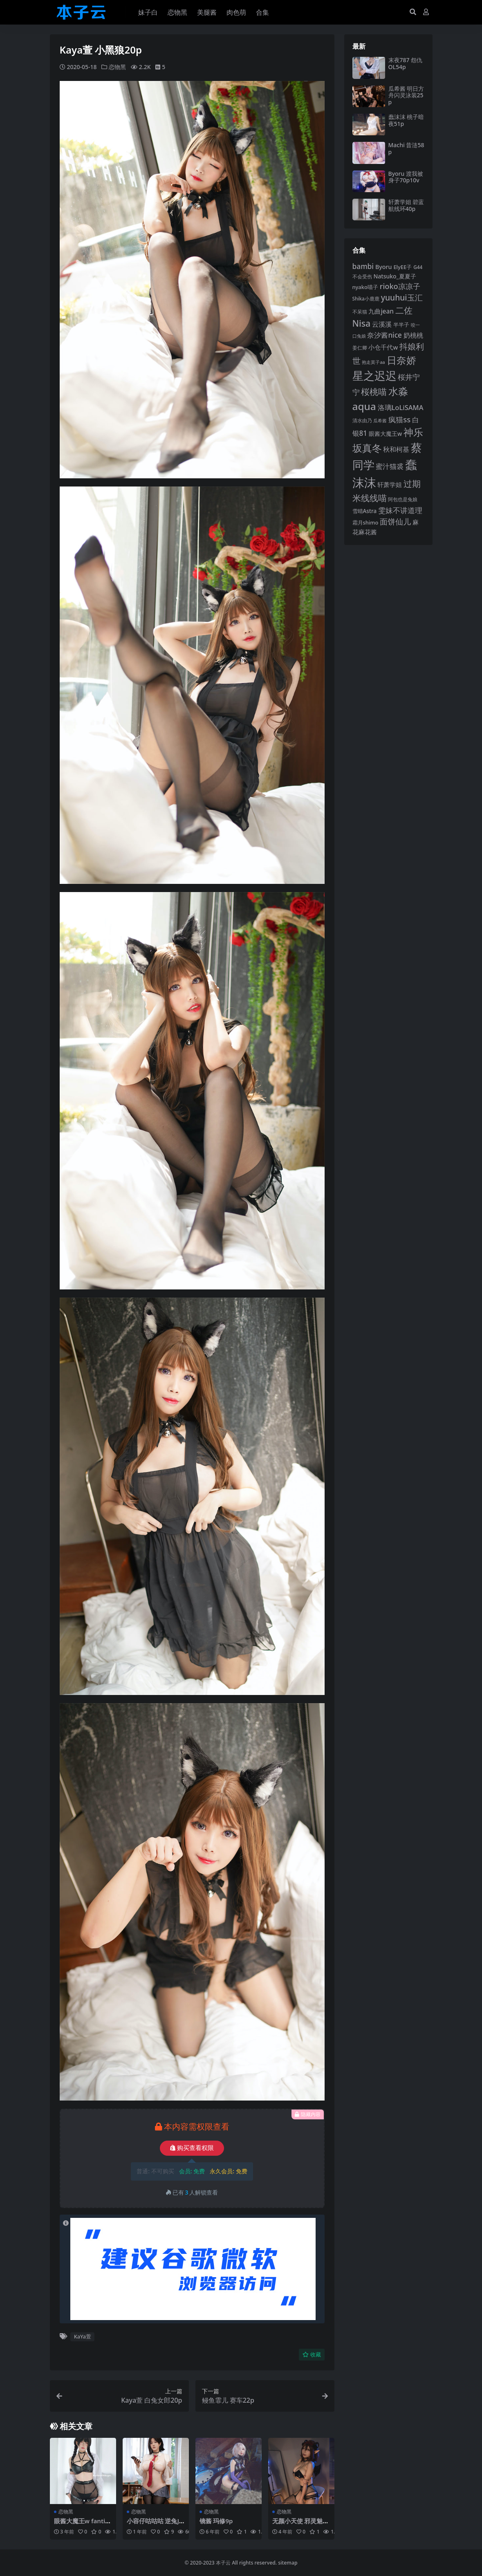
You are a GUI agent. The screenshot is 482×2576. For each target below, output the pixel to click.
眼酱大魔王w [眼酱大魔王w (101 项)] (385, 433)
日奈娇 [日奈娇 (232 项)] (401, 360)
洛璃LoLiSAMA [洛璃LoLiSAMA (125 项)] (401, 407)
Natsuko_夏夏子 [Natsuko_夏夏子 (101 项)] (394, 276)
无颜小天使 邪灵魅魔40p (300, 2524)
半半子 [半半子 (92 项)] (401, 324)
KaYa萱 (82, 2336)
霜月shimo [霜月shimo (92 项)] (365, 522)
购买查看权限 (192, 2148)
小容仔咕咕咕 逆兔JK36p (155, 2524)
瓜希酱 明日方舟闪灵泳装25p (406, 95)
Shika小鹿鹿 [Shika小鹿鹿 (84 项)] (365, 298)
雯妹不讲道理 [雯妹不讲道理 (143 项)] (400, 510)
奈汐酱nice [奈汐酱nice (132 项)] (384, 335)
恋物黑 (117, 67)
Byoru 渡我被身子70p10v (405, 177)
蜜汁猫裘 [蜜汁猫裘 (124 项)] (390, 466)
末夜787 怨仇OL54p (405, 63)
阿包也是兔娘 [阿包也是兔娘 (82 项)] (402, 499)
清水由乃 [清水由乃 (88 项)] (362, 420)
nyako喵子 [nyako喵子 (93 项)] (365, 287)
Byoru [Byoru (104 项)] (383, 267)
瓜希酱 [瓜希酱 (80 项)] (380, 420)
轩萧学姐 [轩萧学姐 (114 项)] (389, 484)
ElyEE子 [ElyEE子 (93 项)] (402, 267)
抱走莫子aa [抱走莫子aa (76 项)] (373, 362)
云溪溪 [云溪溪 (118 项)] (382, 324)
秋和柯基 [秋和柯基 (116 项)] (396, 449)
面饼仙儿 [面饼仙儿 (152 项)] (395, 521)
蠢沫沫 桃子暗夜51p (406, 120)
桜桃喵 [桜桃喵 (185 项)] (374, 391)
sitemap (287, 2562)
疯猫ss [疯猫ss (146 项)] (399, 419)
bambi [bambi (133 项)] (363, 266)
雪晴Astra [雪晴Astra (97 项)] (364, 511)
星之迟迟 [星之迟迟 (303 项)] (374, 375)
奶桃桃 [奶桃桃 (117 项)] (413, 335)
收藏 (312, 2354)
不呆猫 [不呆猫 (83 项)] (359, 312)
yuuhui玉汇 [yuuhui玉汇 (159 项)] (402, 297)
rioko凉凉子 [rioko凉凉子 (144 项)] (400, 286)
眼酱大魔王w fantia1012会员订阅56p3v (82, 2524)
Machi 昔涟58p (406, 148)
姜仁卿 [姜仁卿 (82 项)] (359, 348)
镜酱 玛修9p (216, 2521)
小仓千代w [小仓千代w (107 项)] (383, 347)
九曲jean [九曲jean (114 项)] (380, 311)
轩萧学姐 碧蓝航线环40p (406, 205)
